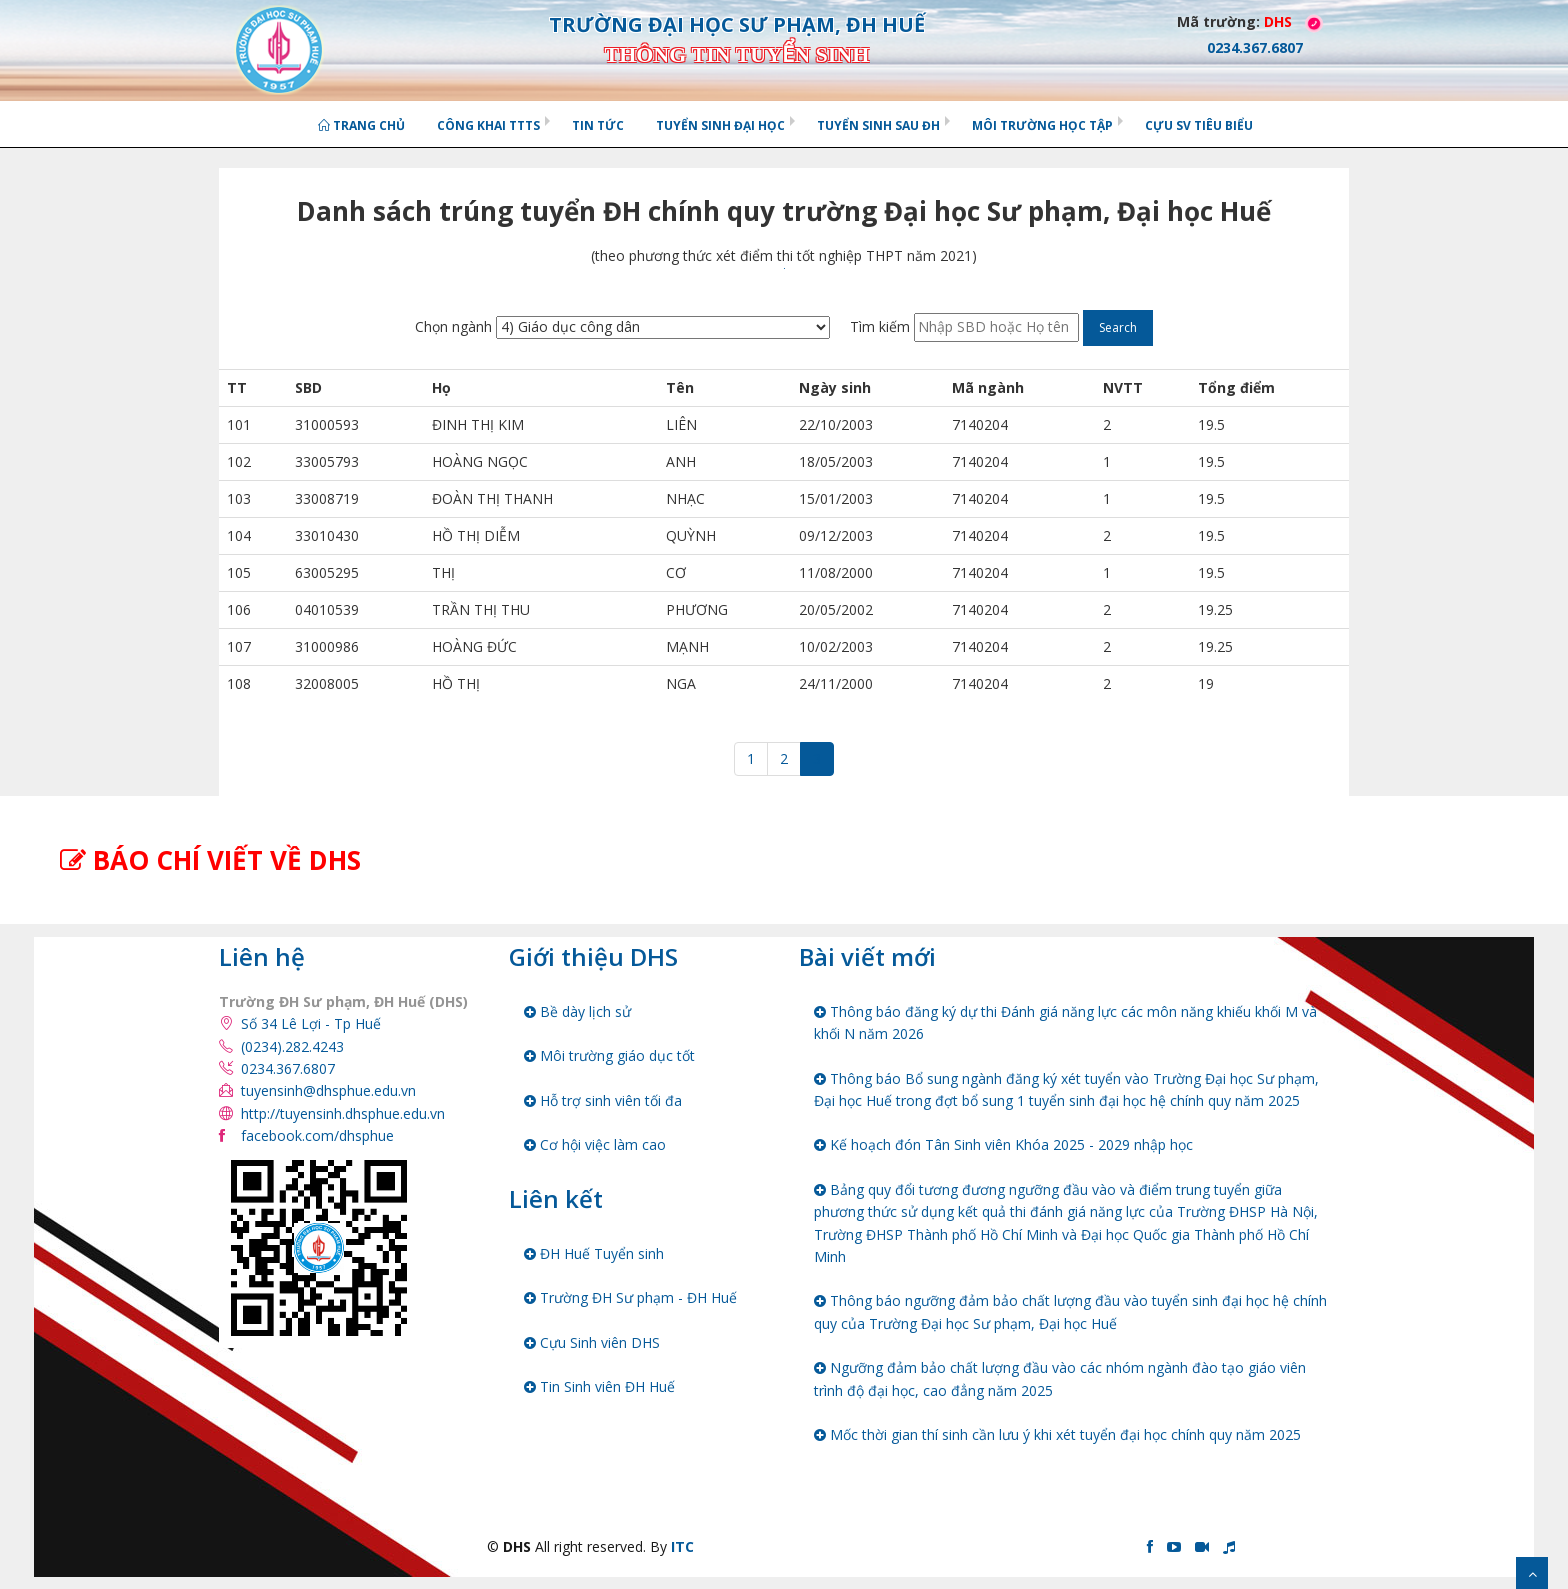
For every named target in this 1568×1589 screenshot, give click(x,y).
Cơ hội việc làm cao (595, 1144)
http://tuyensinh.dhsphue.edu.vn (343, 1113)
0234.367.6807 (288, 1068)
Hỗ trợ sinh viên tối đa (603, 1100)
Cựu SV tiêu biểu (1199, 125)
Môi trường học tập (1042, 125)
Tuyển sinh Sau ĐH (878, 125)
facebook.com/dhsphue (317, 1135)
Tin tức (598, 125)
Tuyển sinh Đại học (720, 125)
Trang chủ (361, 125)
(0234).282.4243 (292, 1046)
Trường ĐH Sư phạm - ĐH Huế (630, 1297)
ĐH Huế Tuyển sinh (594, 1253)
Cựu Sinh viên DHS (592, 1342)
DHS (1278, 21)
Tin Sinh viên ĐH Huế (599, 1386)
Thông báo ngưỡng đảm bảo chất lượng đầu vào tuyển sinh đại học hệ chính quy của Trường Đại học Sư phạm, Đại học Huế (1070, 1311)
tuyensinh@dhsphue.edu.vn (328, 1090)
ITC (682, 1546)
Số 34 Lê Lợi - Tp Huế (311, 1023)
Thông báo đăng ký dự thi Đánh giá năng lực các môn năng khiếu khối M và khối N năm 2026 (1065, 1022)
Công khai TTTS (488, 125)
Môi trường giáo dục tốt (609, 1055)
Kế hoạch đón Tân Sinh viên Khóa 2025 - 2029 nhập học (1003, 1144)
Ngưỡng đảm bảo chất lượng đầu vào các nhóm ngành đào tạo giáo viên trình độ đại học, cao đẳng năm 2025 (1060, 1378)
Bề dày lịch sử (577, 1011)
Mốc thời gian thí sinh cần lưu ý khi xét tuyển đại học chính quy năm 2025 (1057, 1434)
